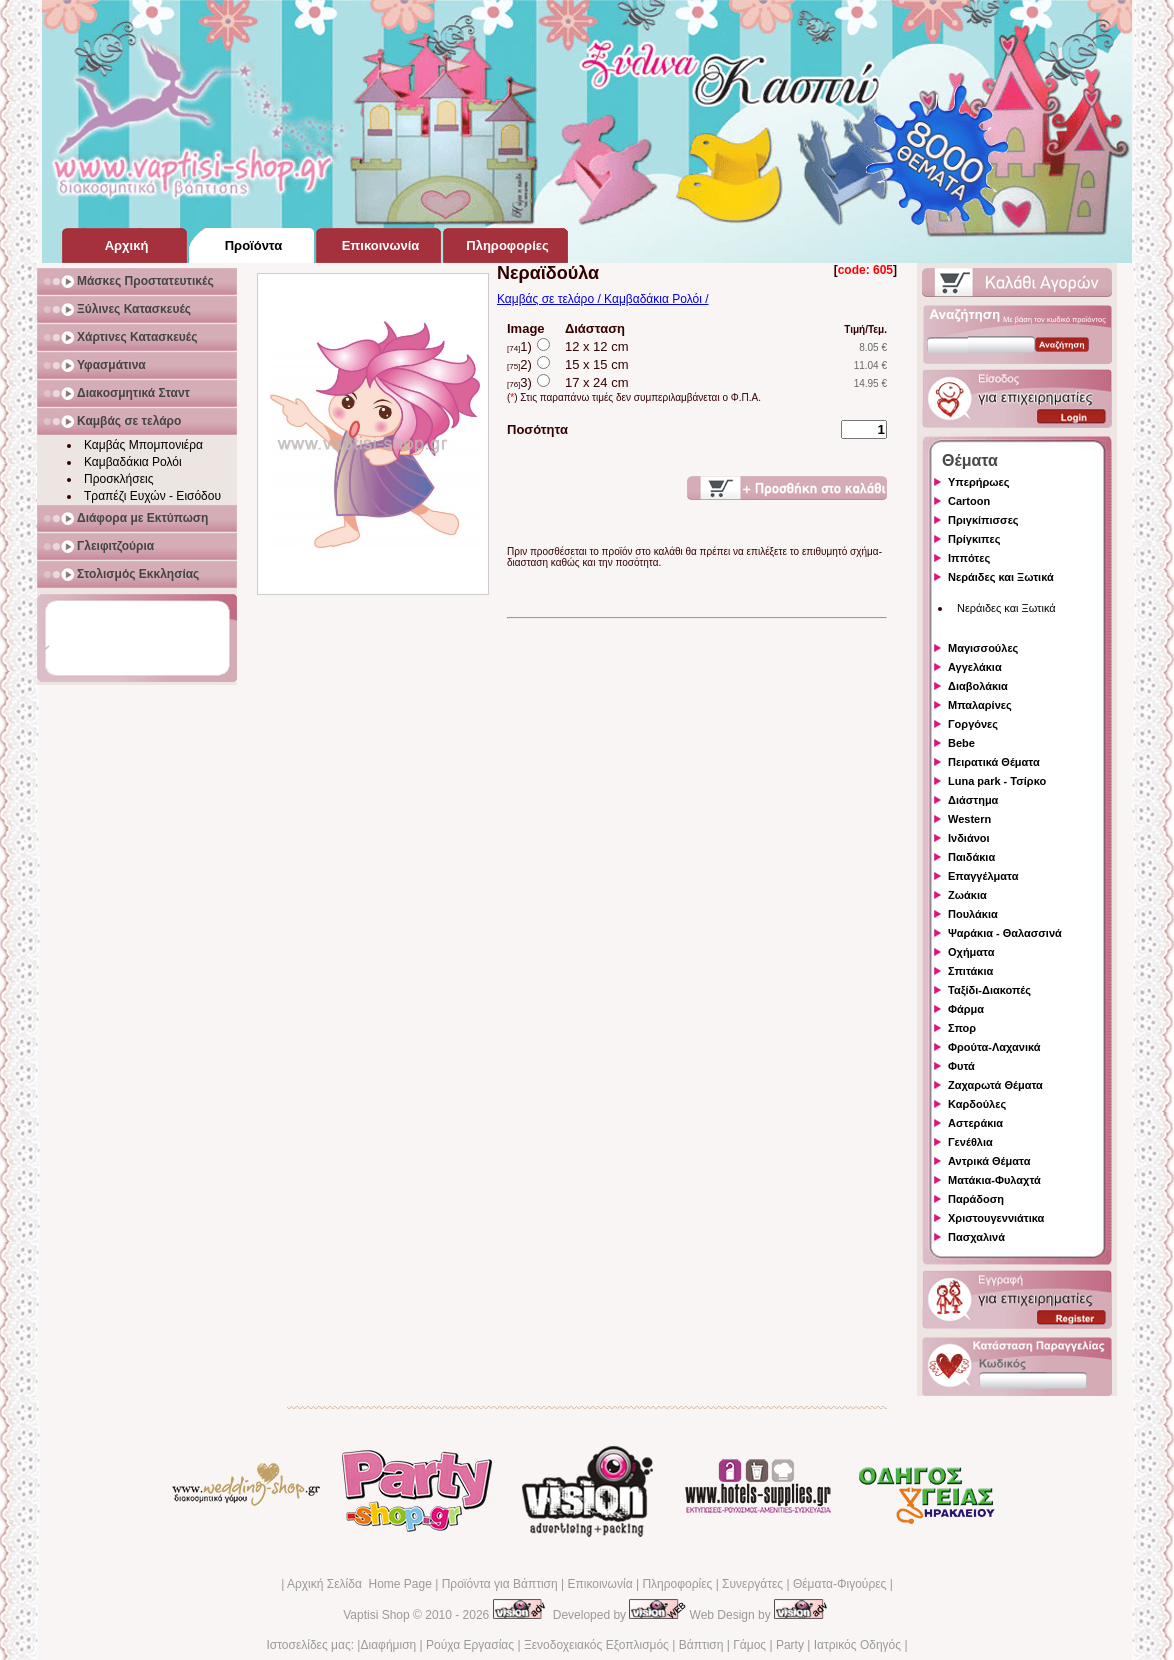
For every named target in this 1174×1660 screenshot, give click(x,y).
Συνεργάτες (752, 1584)
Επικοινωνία (599, 1584)
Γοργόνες (973, 724)
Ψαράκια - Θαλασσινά (1005, 933)
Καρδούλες (977, 1104)
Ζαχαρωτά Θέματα (995, 1085)
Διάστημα (973, 800)
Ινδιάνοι (969, 838)
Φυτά (961, 1066)
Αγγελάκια (975, 667)
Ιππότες (969, 558)
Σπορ (962, 1028)
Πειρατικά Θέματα (994, 762)
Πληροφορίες (677, 1584)
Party (790, 1645)
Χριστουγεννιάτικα (996, 1218)
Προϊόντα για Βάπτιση (500, 1584)
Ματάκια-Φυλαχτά (994, 1180)
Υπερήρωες (979, 482)
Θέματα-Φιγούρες (839, 1584)
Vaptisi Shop (376, 1615)
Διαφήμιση (388, 1645)
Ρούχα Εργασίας (470, 1645)
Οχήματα (971, 952)
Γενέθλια (970, 1142)
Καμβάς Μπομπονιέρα (143, 445)
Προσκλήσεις (118, 479)
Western (969, 819)
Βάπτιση (701, 1645)
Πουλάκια (973, 914)
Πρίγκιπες (974, 539)
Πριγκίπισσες (983, 520)
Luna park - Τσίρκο (997, 781)
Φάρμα (966, 1009)
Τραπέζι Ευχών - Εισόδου (152, 496)
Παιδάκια (971, 857)
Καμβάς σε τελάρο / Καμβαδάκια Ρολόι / (602, 299)
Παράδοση (976, 1199)
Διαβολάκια (978, 686)
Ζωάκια (967, 895)
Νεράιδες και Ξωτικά (1001, 577)
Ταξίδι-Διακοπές (989, 990)
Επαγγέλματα (983, 876)
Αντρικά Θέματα (989, 1161)
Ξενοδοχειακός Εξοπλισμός (596, 1645)
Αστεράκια (975, 1123)
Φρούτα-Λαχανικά (994, 1047)
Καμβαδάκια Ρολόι (133, 462)
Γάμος (749, 1645)
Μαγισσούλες (983, 648)
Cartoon (969, 501)
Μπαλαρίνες (980, 705)
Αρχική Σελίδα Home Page (359, 1584)
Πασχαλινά (976, 1237)
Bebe (961, 743)
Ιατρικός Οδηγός (857, 1645)
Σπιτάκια (970, 971)
